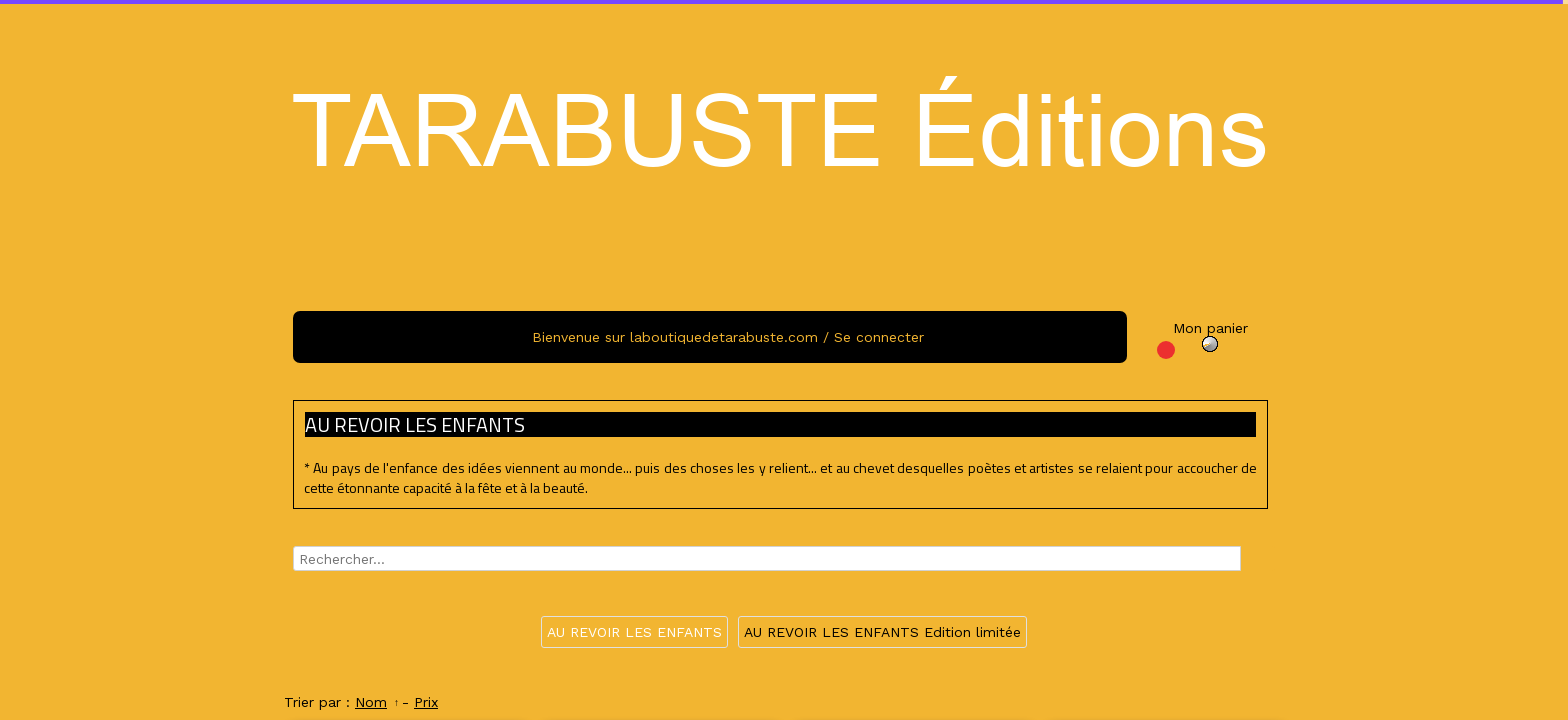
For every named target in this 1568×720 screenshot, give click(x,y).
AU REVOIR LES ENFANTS (634, 632)
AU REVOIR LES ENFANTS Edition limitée (882, 632)
